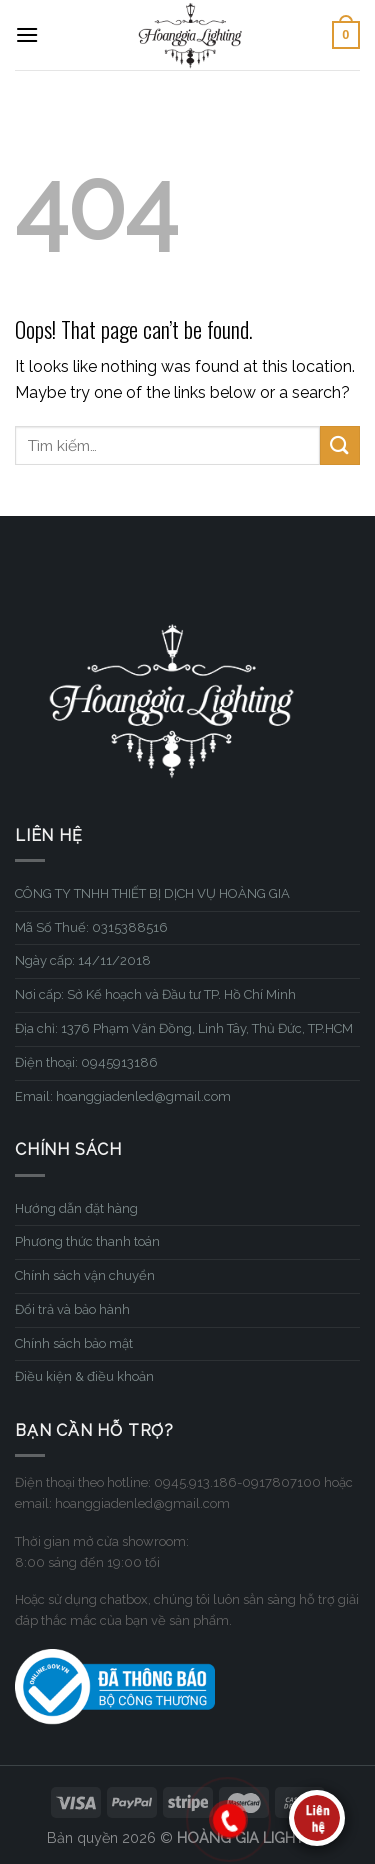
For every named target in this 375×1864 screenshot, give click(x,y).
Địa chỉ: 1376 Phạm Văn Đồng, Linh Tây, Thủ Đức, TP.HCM (184, 1028)
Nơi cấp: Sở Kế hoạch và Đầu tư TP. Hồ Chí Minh (155, 994)
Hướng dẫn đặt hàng (76, 1208)
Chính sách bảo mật (74, 1343)
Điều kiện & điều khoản (84, 1376)
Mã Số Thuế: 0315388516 (91, 927)
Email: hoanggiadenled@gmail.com (123, 1096)
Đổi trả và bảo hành (72, 1309)
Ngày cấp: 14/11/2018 (83, 960)
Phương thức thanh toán (87, 1241)
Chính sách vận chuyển (85, 1275)
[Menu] (27, 34)
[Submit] (340, 445)
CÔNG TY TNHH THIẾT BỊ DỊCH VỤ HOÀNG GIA (152, 893)
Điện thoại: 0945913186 (86, 1062)
